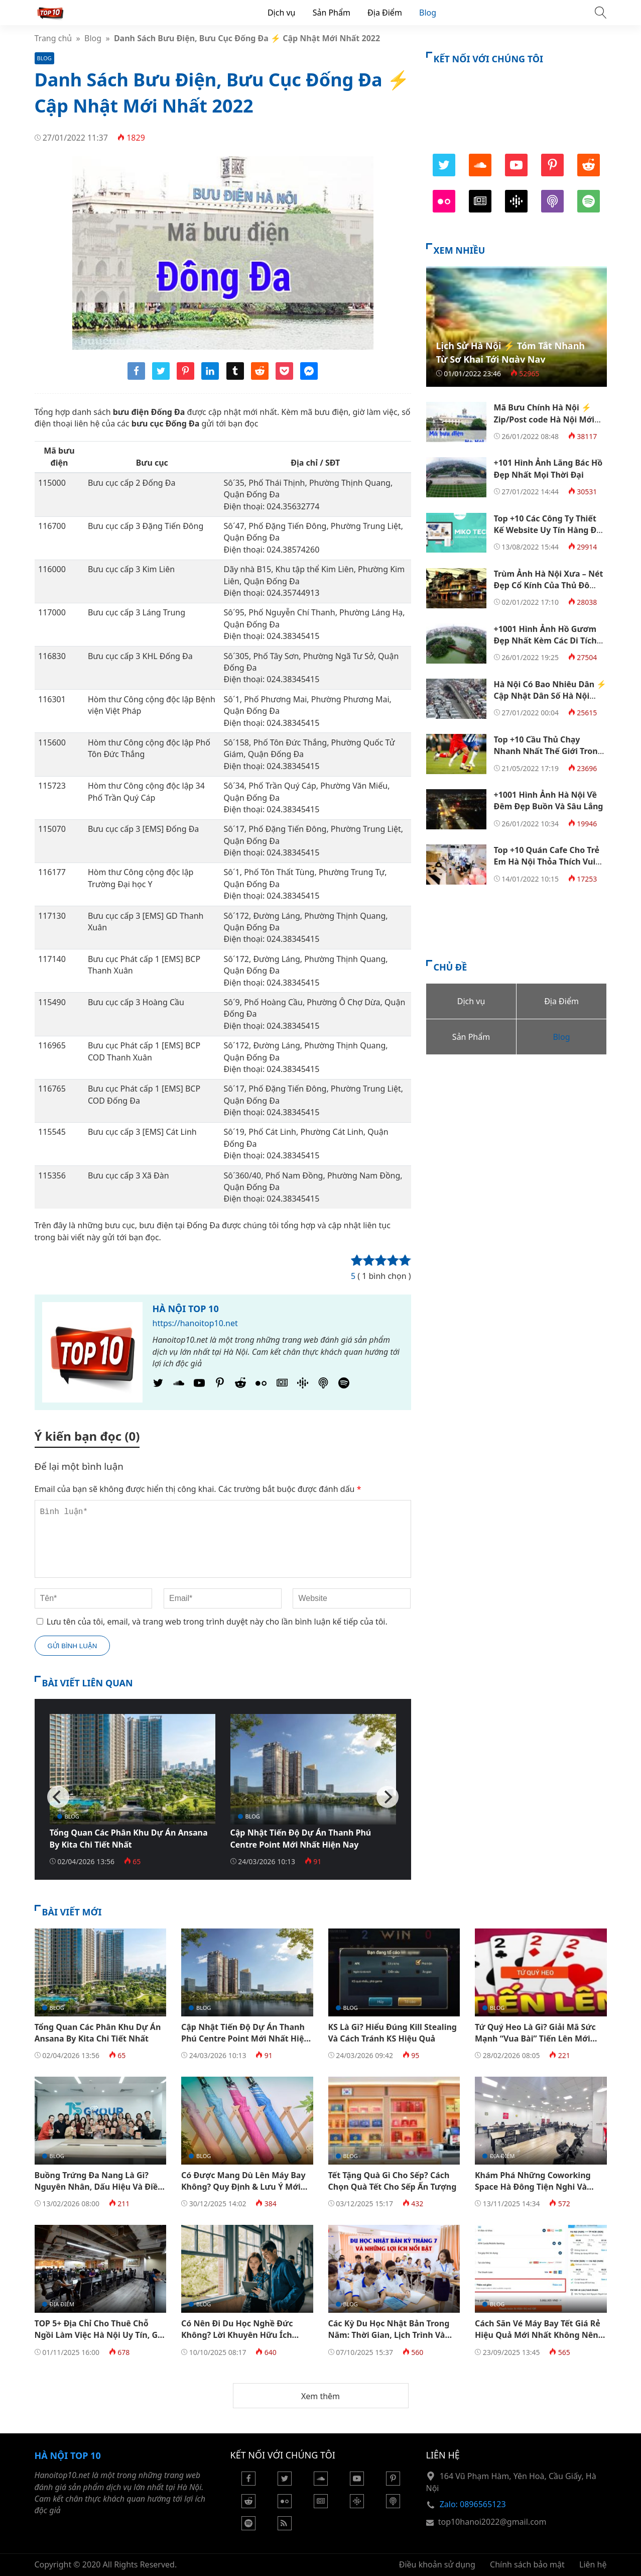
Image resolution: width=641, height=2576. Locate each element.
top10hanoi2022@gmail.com (492, 2521)
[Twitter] (158, 1385)
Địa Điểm (384, 12)
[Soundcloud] (321, 2482)
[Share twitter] (161, 376)
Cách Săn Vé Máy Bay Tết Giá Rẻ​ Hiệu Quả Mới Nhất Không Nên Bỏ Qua (537, 2335)
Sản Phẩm (331, 12)
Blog (427, 12)
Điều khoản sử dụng (437, 2564)
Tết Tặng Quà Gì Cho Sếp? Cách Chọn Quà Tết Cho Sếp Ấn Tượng (392, 2181)
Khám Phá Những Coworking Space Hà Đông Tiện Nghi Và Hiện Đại (533, 2187)
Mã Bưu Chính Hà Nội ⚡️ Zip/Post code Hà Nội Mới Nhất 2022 (544, 419)
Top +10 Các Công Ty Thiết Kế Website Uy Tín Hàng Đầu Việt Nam (550, 530)
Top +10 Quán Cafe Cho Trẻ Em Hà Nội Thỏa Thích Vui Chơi (547, 861)
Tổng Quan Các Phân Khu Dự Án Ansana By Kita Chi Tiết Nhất (129, 1838)
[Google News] (282, 1385)
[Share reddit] (260, 376)
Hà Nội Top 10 (186, 1309)
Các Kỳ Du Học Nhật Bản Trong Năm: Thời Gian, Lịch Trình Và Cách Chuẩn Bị (389, 2335)
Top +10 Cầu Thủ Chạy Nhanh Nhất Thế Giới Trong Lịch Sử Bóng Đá (548, 751)
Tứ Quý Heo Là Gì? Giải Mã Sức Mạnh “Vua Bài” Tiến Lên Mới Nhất (535, 2038)
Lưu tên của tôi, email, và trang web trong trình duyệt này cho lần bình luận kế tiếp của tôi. (217, 1621)
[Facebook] (248, 2482)
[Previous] (58, 1797)
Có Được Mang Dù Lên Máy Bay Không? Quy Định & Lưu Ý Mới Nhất (243, 2187)
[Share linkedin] (210, 376)
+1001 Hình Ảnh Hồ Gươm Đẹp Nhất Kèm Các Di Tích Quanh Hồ (545, 640)
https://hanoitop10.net (195, 1323)
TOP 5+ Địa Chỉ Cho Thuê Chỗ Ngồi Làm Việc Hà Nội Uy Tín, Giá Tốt (100, 2335)
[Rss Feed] (285, 2527)
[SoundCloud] (178, 1385)
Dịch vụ (282, 12)
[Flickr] (261, 1385)
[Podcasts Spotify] (343, 1385)
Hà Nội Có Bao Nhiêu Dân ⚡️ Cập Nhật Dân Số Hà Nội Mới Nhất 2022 (550, 696)
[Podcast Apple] (323, 1385)
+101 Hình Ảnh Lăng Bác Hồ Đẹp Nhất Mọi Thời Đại (548, 468)
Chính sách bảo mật (527, 2564)
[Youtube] (199, 1385)
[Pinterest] (219, 1385)
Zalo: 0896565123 (473, 2504)
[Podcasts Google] (302, 1385)
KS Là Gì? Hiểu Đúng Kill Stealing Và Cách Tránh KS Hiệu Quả (392, 2032)
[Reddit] (240, 1385)
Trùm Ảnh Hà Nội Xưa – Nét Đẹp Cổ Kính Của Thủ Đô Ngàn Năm (548, 585)
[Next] (387, 1797)
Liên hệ (593, 2564)
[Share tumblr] (235, 376)
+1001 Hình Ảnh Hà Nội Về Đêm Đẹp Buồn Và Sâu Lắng (548, 800)
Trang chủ (53, 38)
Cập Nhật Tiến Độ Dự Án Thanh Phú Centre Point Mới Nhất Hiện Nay (300, 1838)
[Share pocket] (284, 376)
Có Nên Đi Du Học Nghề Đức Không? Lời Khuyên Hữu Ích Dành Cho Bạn (237, 2335)
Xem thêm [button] (320, 2396)
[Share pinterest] (185, 376)
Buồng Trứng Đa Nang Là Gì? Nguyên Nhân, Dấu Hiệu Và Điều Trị (99, 2187)
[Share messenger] (309, 376)
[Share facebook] (136, 376)
